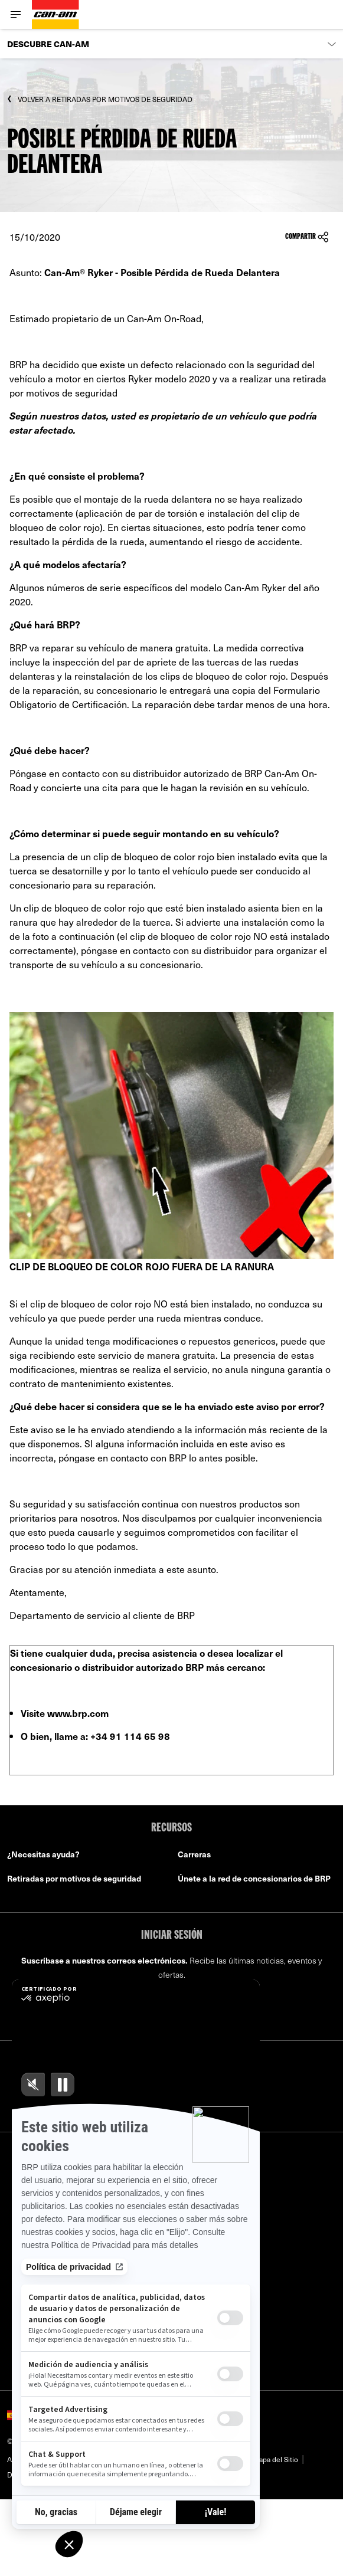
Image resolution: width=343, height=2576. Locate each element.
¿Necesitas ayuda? (43, 1854)
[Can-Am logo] (55, 14)
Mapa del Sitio (275, 2459)
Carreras (194, 1854)
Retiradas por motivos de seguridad (74, 1878)
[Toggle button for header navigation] (16, 14)
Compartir (307, 236)
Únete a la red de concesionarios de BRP (254, 1878)
